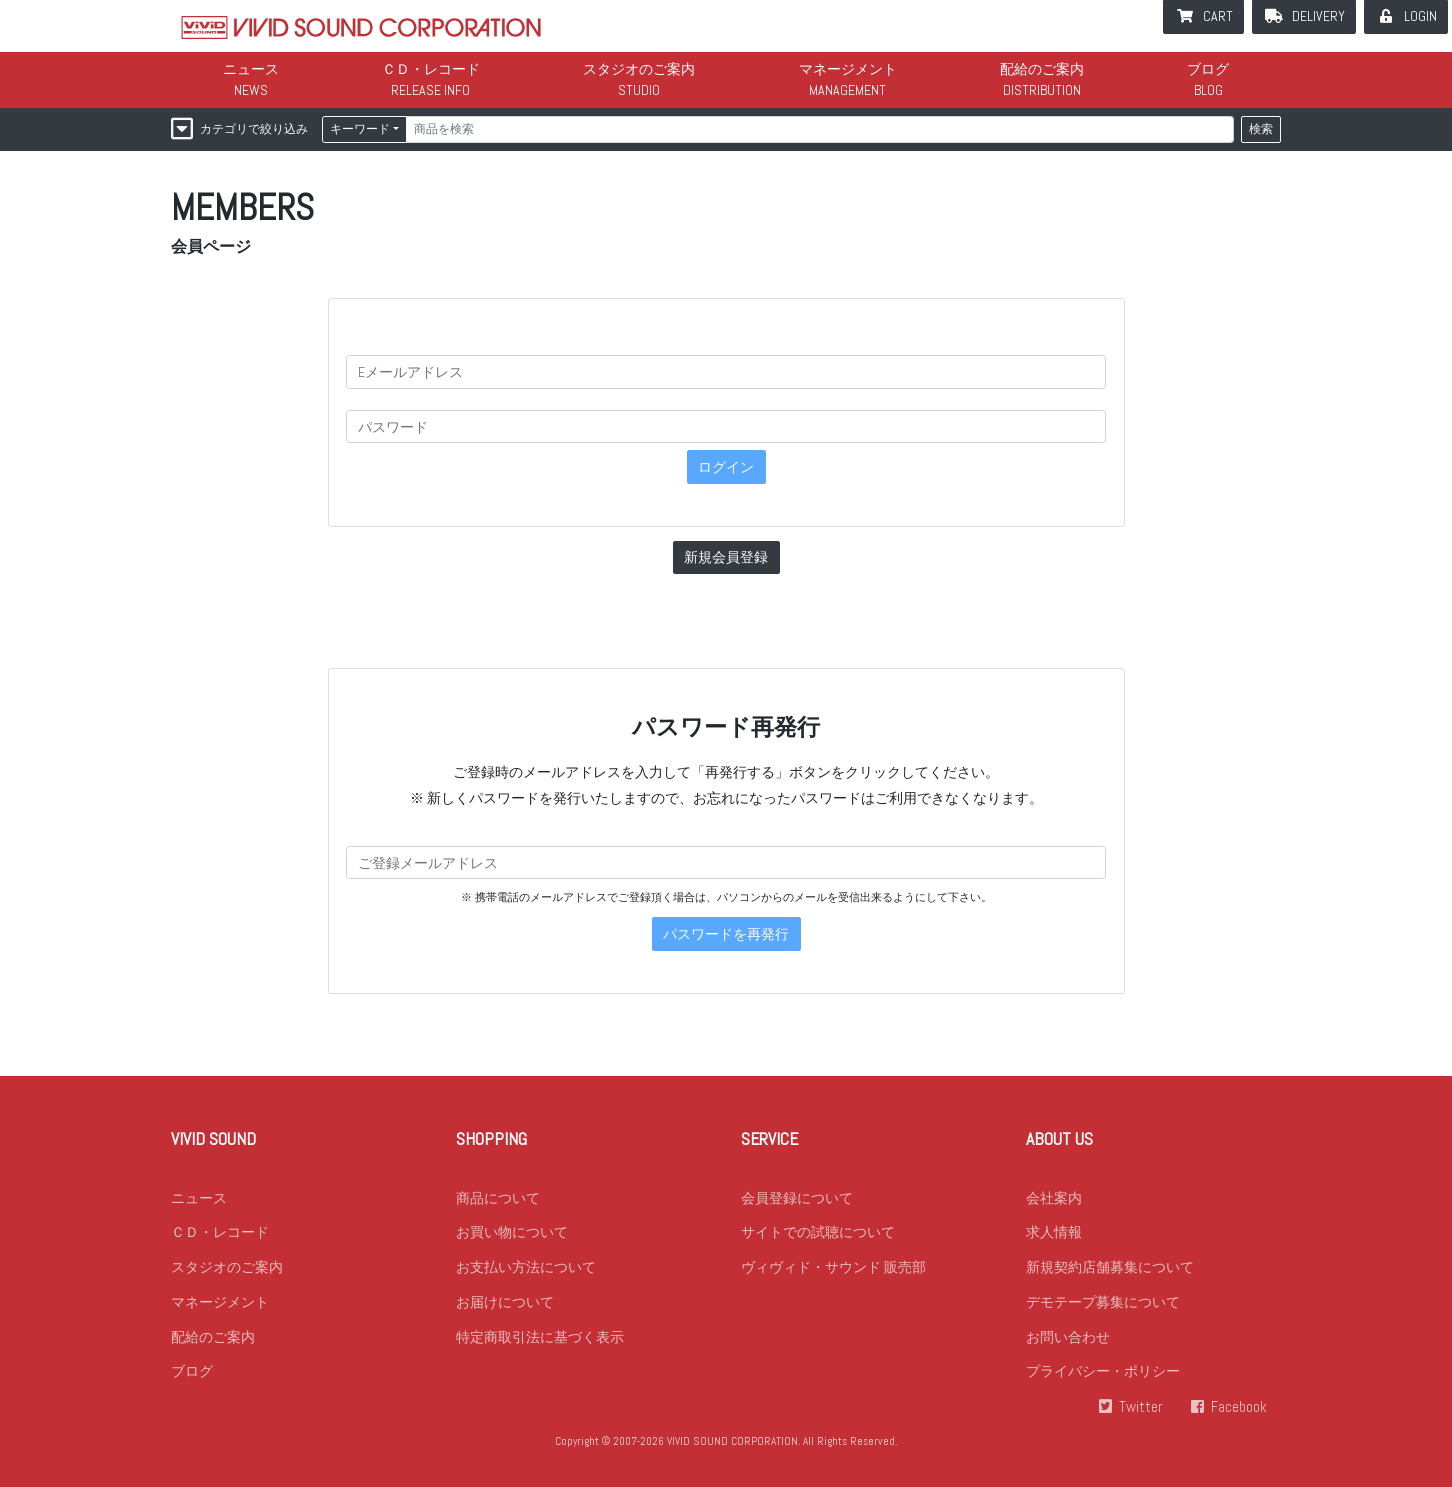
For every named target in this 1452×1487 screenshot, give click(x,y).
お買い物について (512, 1233)
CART (1218, 16)
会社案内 (1054, 1198)
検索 (1261, 129)
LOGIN (1420, 16)
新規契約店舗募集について (1110, 1268)
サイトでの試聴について (818, 1233)
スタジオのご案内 (639, 69)
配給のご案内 (1042, 69)
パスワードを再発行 (726, 934)
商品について (498, 1198)
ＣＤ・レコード (431, 69)
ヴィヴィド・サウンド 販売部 (833, 1268)
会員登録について (797, 1198)
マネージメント (848, 69)
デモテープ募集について (1103, 1303)
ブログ (1208, 69)
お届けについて (505, 1303)
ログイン (726, 467)
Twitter (1141, 1409)
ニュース (251, 69)
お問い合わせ (1068, 1338)
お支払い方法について (526, 1268)
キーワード (360, 129)
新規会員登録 (726, 557)
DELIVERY (1318, 16)
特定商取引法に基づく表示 (540, 1338)
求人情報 (1054, 1233)
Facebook (1239, 1409)
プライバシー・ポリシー (1103, 1373)
